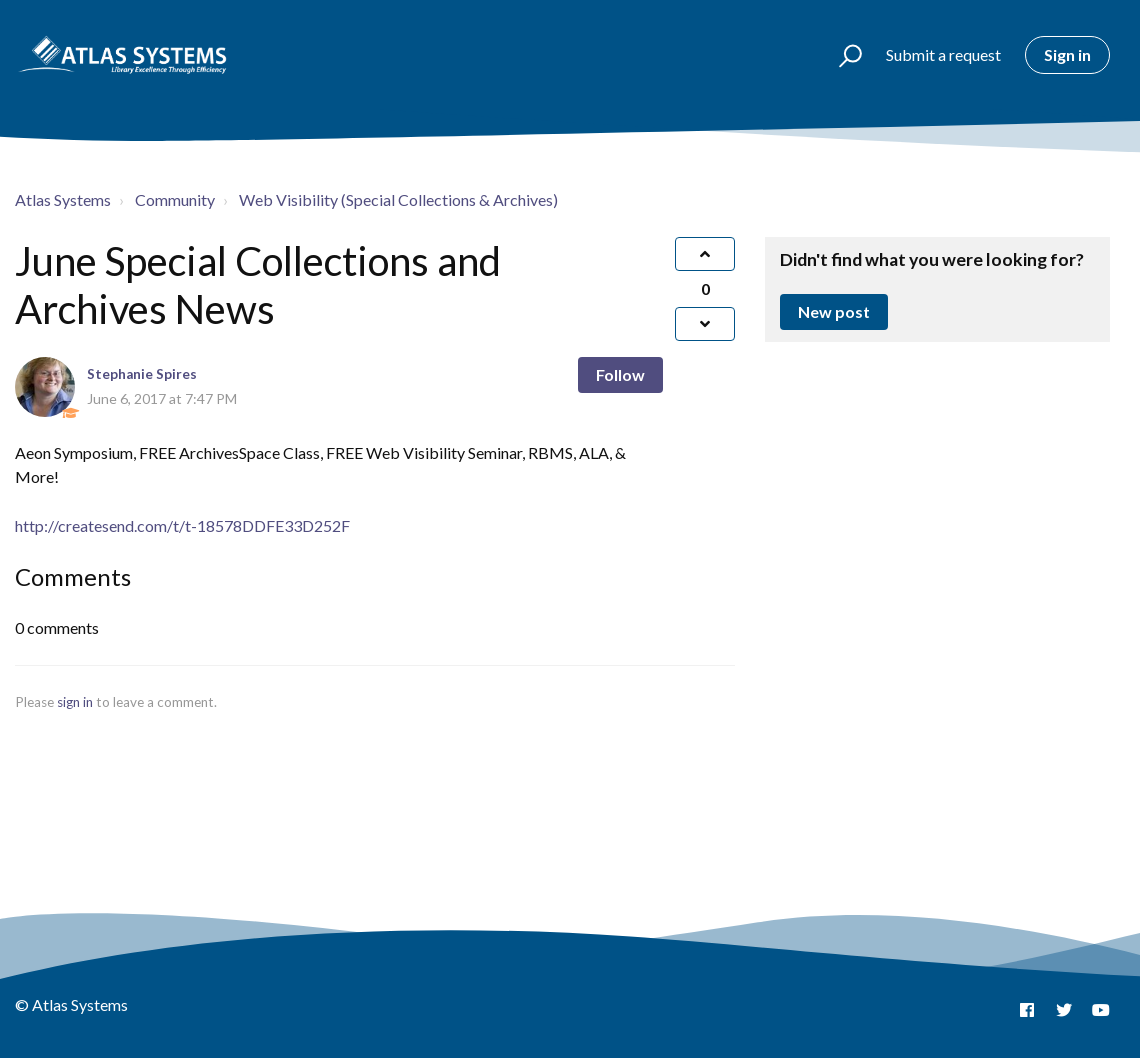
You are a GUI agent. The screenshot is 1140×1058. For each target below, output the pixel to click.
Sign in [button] (1067, 54)
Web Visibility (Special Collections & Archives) (398, 199)
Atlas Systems (63, 199)
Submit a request (943, 54)
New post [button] (834, 311)
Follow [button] (620, 374)
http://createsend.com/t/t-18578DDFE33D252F (182, 525)
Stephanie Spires (142, 374)
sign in (75, 702)
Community (175, 199)
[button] (841, 55)
